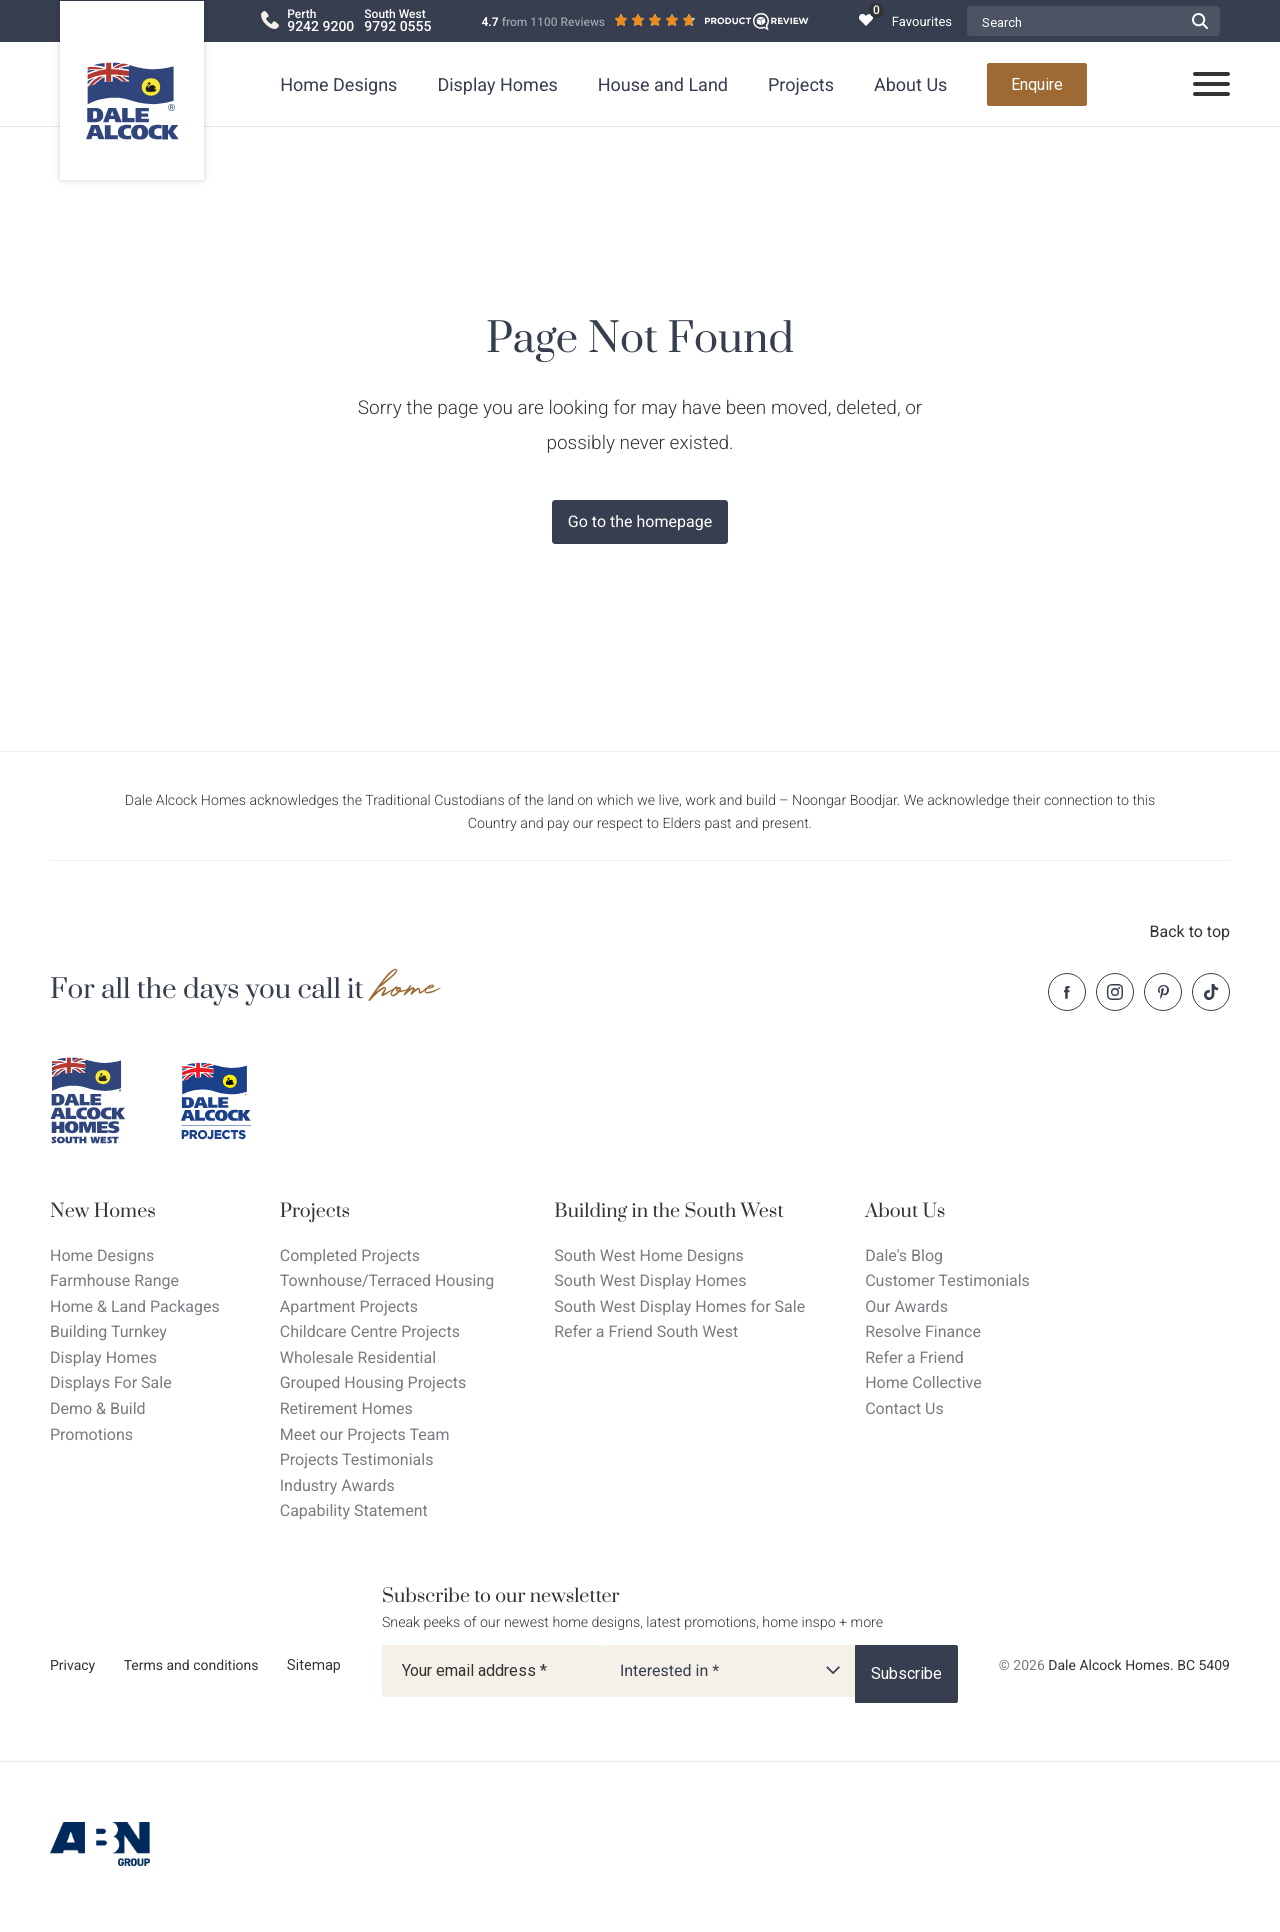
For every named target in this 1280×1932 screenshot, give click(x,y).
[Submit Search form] (1200, 21)
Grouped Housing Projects (373, 1382)
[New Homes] (135, 1211)
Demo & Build (98, 1408)
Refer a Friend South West (646, 1331)
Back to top (1190, 931)
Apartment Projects (349, 1306)
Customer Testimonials (947, 1280)
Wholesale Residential (358, 1357)
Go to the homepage (640, 521)
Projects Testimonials (357, 1459)
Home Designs (338, 85)
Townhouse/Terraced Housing (387, 1280)
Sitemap (314, 1665)
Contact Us (904, 1408)
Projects (801, 85)
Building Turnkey (108, 1331)
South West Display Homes (650, 1280)
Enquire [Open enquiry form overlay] (1037, 84)
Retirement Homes (346, 1408)
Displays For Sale (111, 1382)
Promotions (91, 1434)
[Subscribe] (906, 1674)
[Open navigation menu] (1212, 84)
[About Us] (947, 1211)
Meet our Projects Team (365, 1434)
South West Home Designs (649, 1255)
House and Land (663, 85)
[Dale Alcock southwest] (100, 1101)
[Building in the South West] (679, 1211)
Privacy (72, 1666)
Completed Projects (350, 1255)
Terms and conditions (191, 1666)
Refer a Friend (914, 1357)
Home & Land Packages (135, 1306)
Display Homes (497, 85)
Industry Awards (337, 1485)
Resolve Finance (923, 1331)
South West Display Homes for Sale (679, 1306)
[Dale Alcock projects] (230, 1101)
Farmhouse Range (114, 1280)
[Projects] (387, 1211)
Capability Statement (354, 1510)
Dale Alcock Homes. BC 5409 (1139, 1666)
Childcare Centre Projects (370, 1331)
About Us (910, 85)
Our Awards (906, 1306)
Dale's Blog (904, 1255)
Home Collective (923, 1382)
